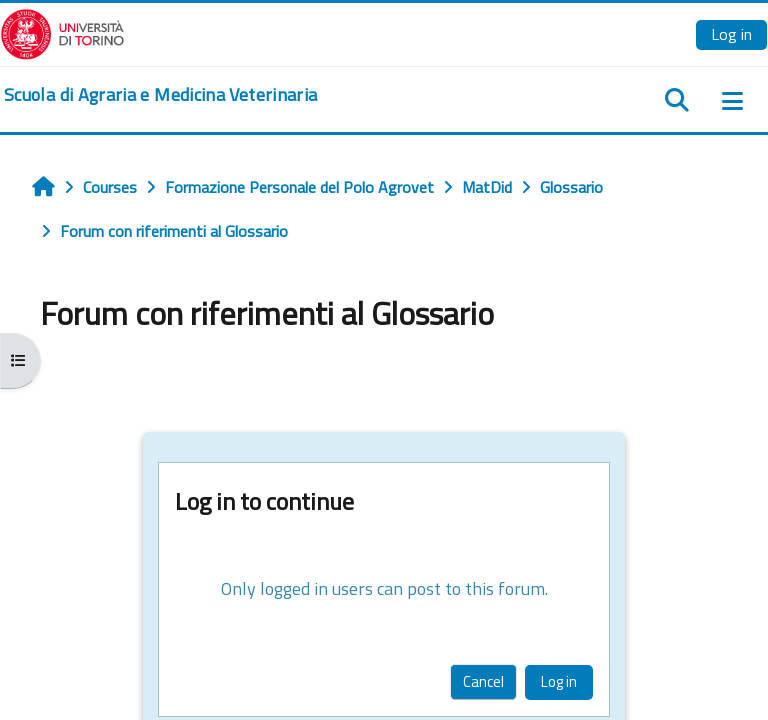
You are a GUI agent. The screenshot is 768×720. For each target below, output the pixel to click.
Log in (731, 34)
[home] (160, 95)
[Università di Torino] (62, 32)
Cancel (483, 681)
